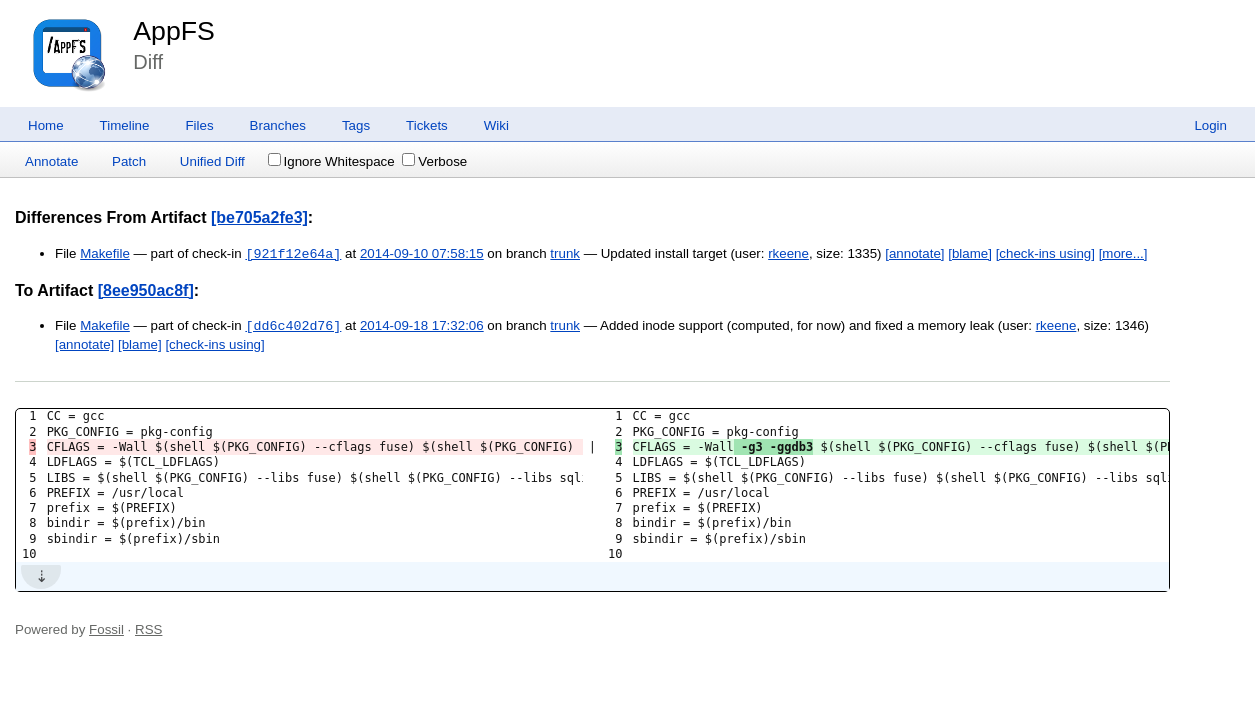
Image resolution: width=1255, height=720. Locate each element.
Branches (278, 125)
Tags (356, 125)
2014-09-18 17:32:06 (422, 326)
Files (199, 125)
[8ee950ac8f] (146, 290)
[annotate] (914, 254)
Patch (129, 161)
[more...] (1123, 254)
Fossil (106, 629)
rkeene (788, 254)
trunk (565, 254)
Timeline (125, 125)
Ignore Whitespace (331, 161)
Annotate (51, 161)
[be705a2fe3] (259, 217)
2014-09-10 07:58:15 (422, 254)
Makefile (105, 254)
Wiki (496, 125)
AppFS (174, 31)
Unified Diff (212, 161)
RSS (148, 629)
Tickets (427, 125)
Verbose (434, 161)
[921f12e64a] (293, 254)
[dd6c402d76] (293, 326)
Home (46, 125)
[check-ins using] (1045, 254)
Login (1210, 125)
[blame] (970, 254)
